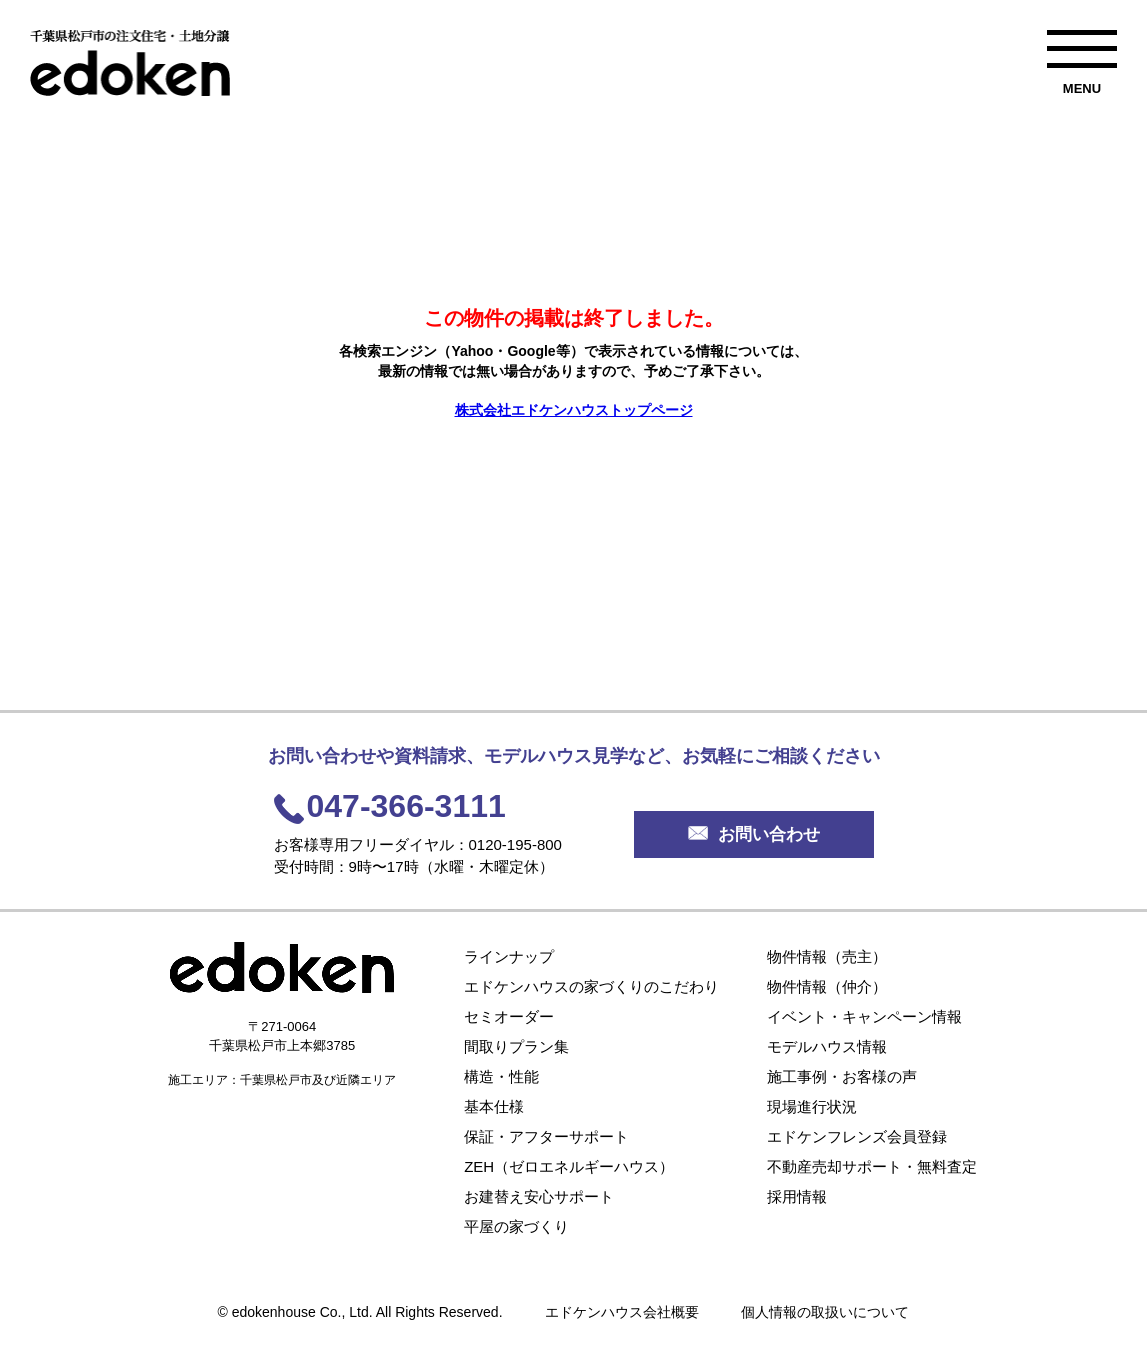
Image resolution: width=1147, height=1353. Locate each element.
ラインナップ (509, 956)
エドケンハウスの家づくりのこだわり (591, 986)
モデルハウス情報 (827, 1046)
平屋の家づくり (516, 1226)
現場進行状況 (812, 1106)
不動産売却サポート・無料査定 (872, 1166)
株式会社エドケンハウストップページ (574, 410)
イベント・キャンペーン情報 (864, 1016)
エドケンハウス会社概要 (622, 1312)
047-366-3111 (406, 806)
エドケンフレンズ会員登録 (857, 1136)
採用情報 (797, 1196)
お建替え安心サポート (539, 1196)
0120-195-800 (515, 844)
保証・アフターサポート (546, 1136)
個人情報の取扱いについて (825, 1312)
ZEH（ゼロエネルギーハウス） (569, 1166)
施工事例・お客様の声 (842, 1076)
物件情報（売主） (827, 956)
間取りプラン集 (516, 1046)
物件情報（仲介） (827, 986)
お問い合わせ (754, 834)
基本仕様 (494, 1106)
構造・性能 (501, 1076)
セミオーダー (509, 1016)
